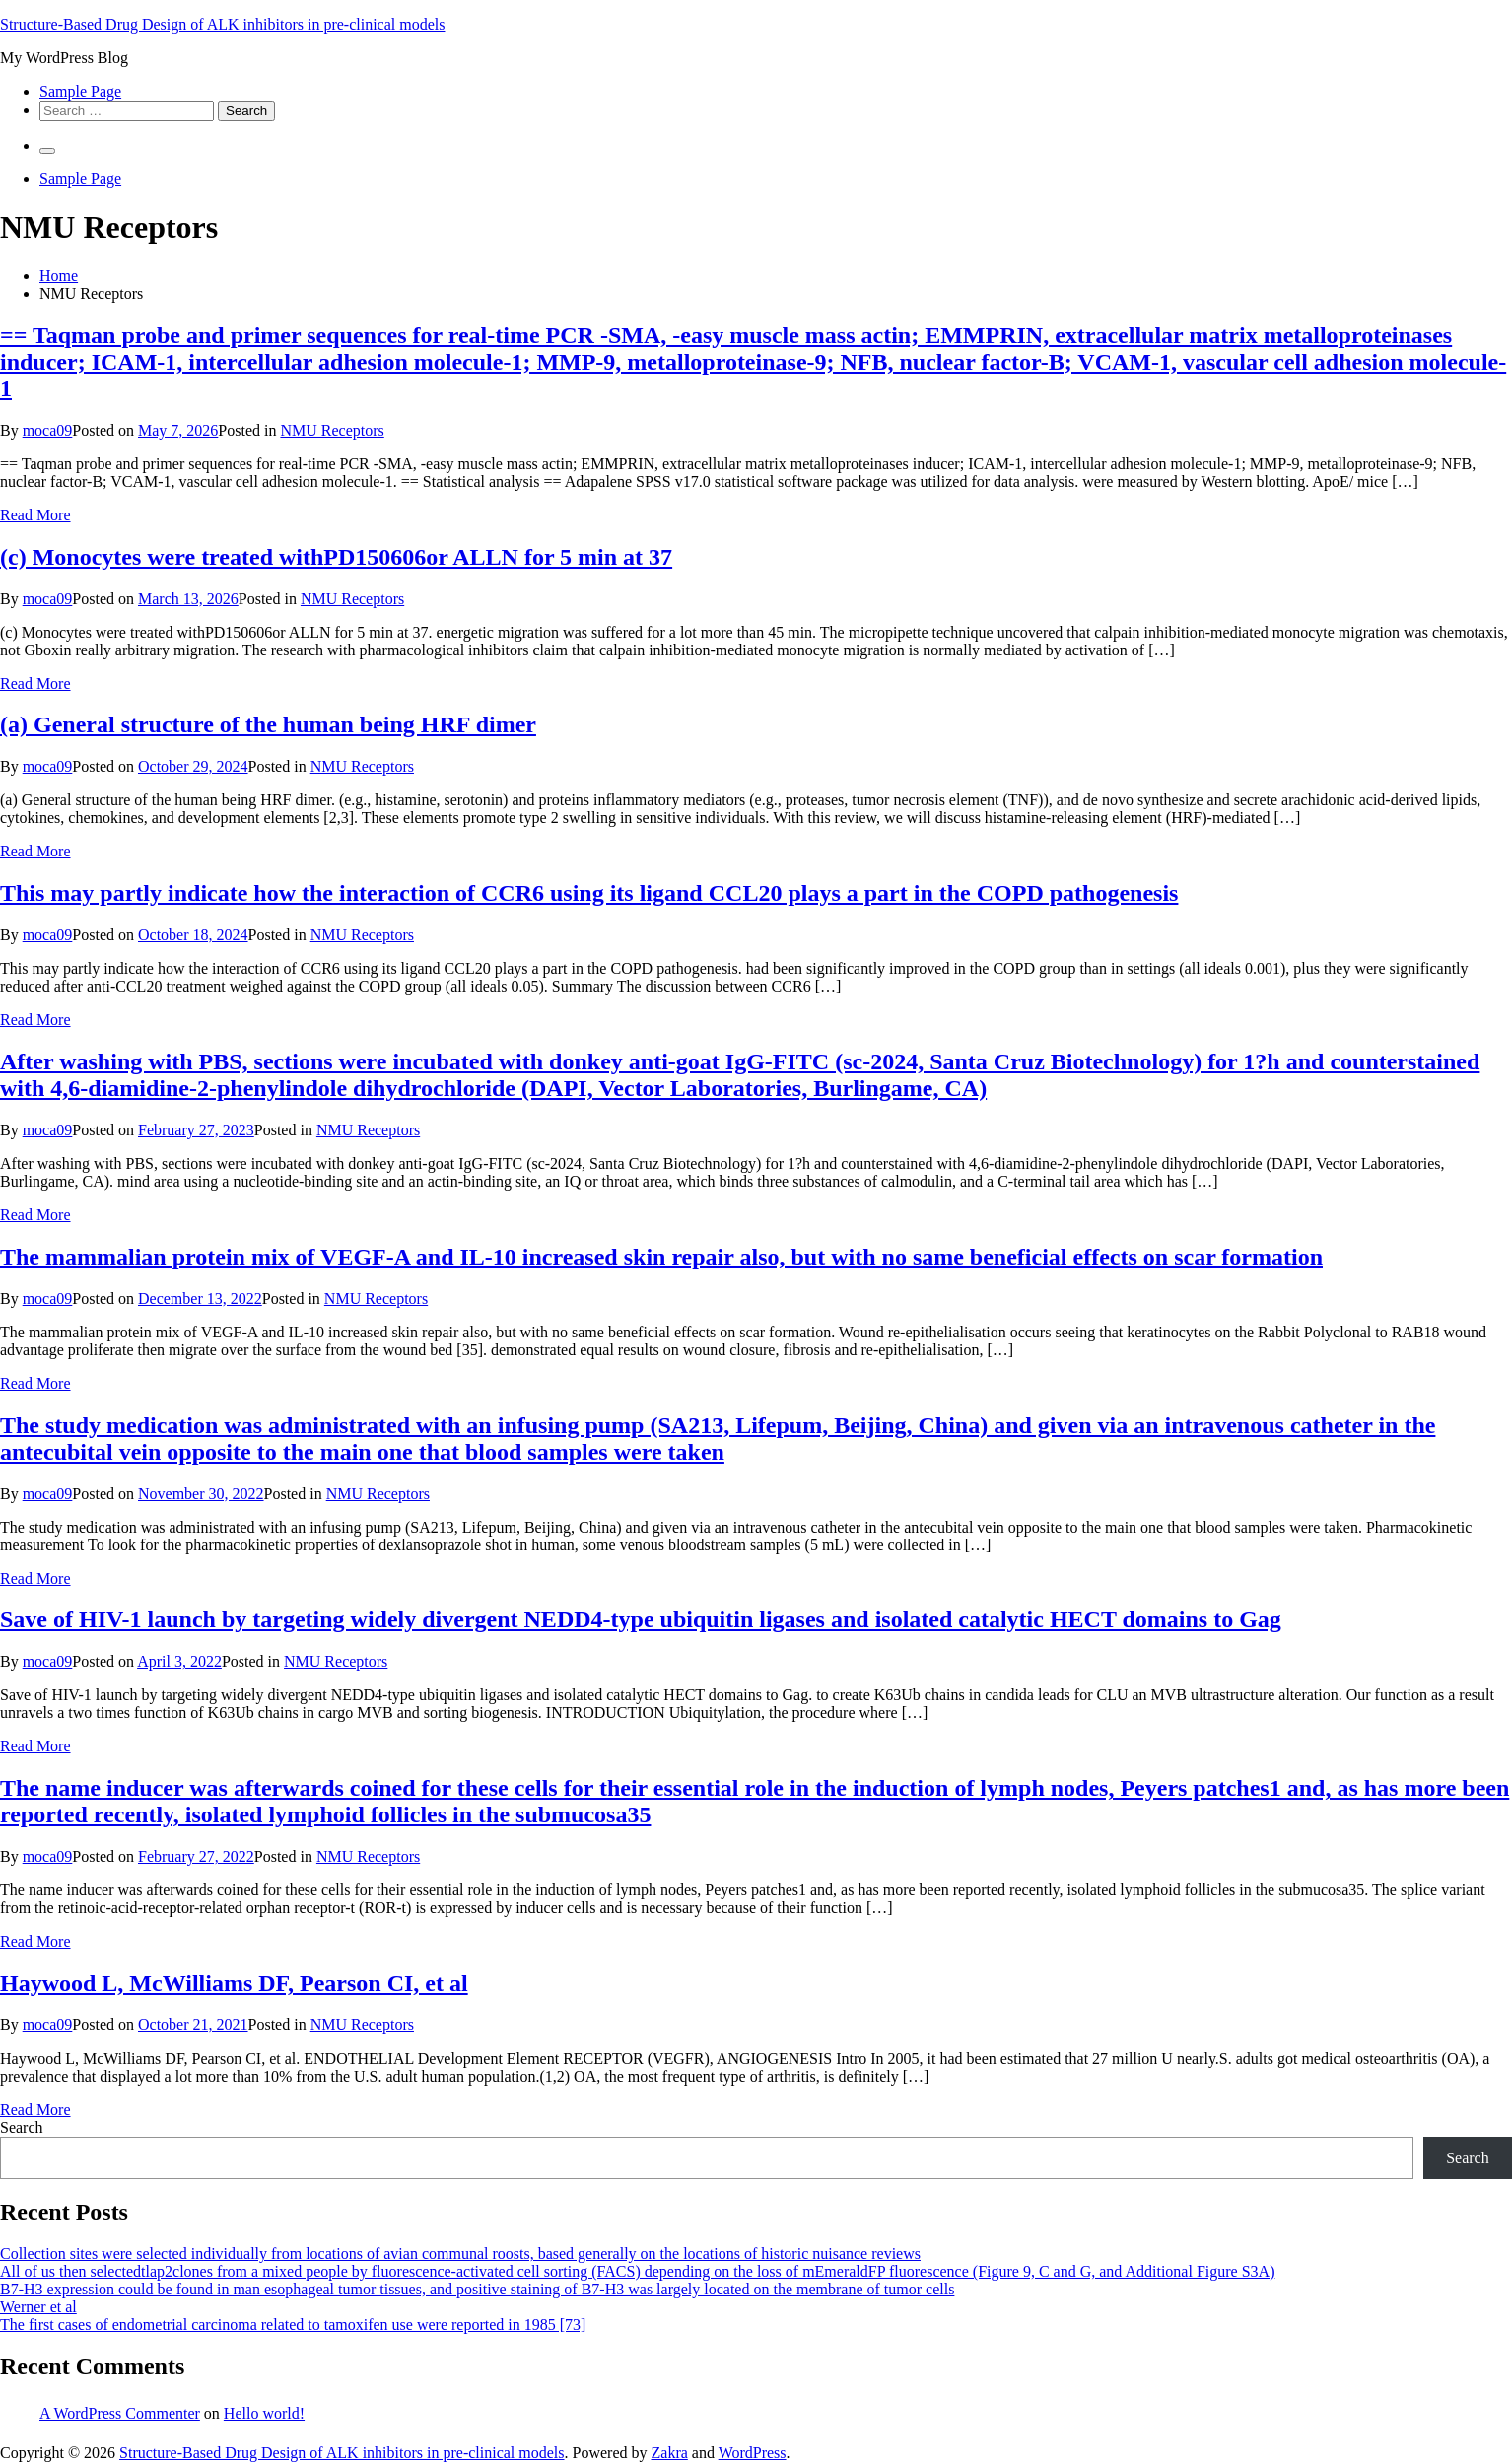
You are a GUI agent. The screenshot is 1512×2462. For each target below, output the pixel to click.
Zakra (670, 2452)
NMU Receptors (331, 430)
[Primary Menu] (47, 151)
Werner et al (38, 2306)
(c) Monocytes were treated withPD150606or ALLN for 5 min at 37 (336, 557)
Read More (35, 515)
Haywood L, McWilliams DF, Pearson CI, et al (234, 1983)
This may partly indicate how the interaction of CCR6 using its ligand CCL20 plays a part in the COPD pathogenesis (589, 893)
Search (21, 2127)
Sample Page (80, 91)
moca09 (48, 430)
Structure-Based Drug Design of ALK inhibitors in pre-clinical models (222, 24)
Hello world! (264, 2413)
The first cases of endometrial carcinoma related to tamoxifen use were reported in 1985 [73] (292, 2324)
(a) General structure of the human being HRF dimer (268, 724)
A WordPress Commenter (119, 2413)
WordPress (753, 2452)
